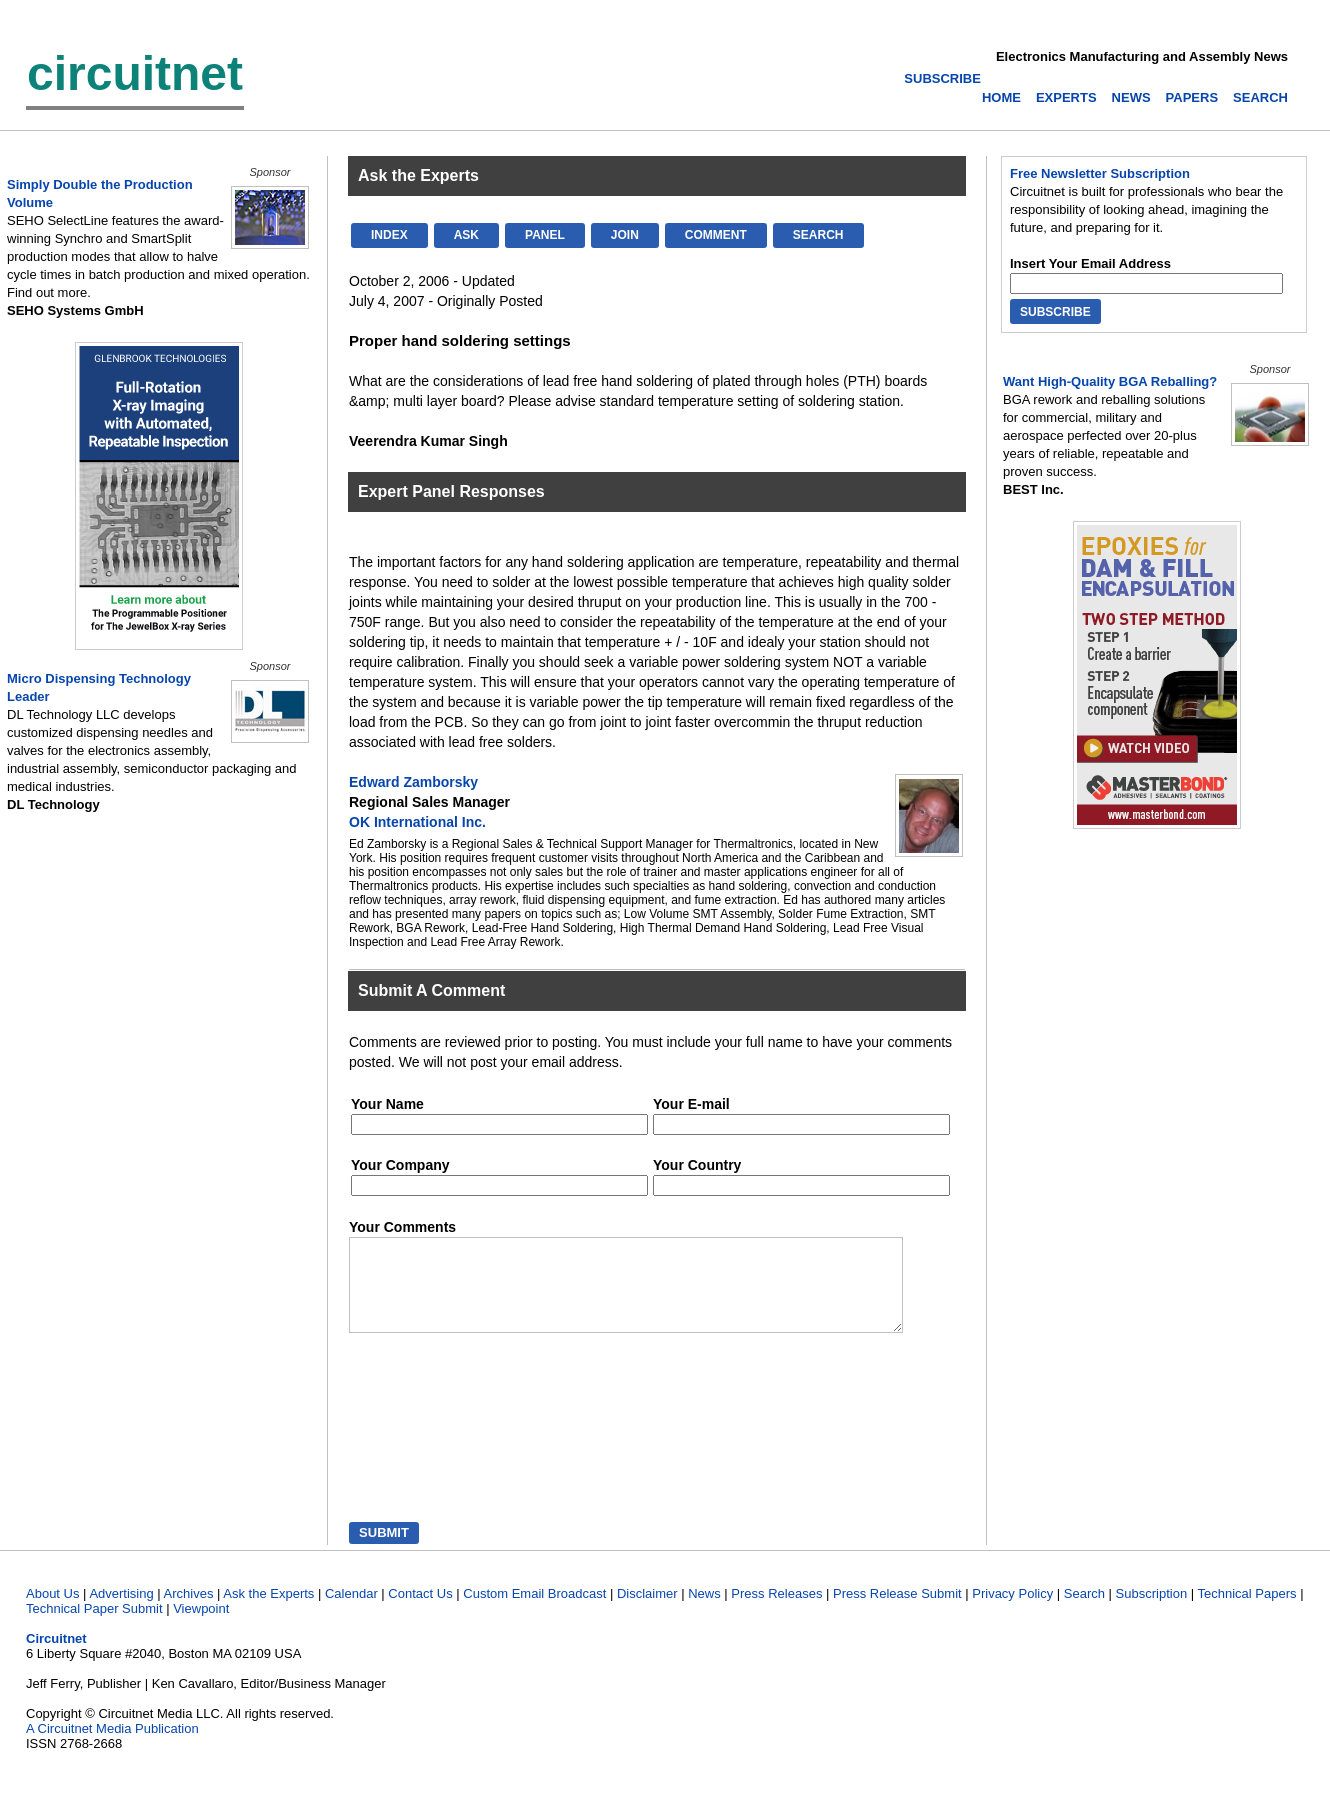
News (704, 1611)
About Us (52, 1611)
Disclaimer (647, 1611)
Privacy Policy (1012, 1611)
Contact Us (420, 1611)
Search (1084, 1611)
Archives (189, 1611)
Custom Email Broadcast (534, 1611)
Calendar (351, 1611)
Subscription (1152, 1611)
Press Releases (776, 1611)
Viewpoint (201, 1626)
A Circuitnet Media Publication (112, 1746)
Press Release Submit (897, 1611)
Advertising (121, 1611)
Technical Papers (1247, 1611)
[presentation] (442, 1448)
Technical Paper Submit (94, 1626)
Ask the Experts (268, 1611)
